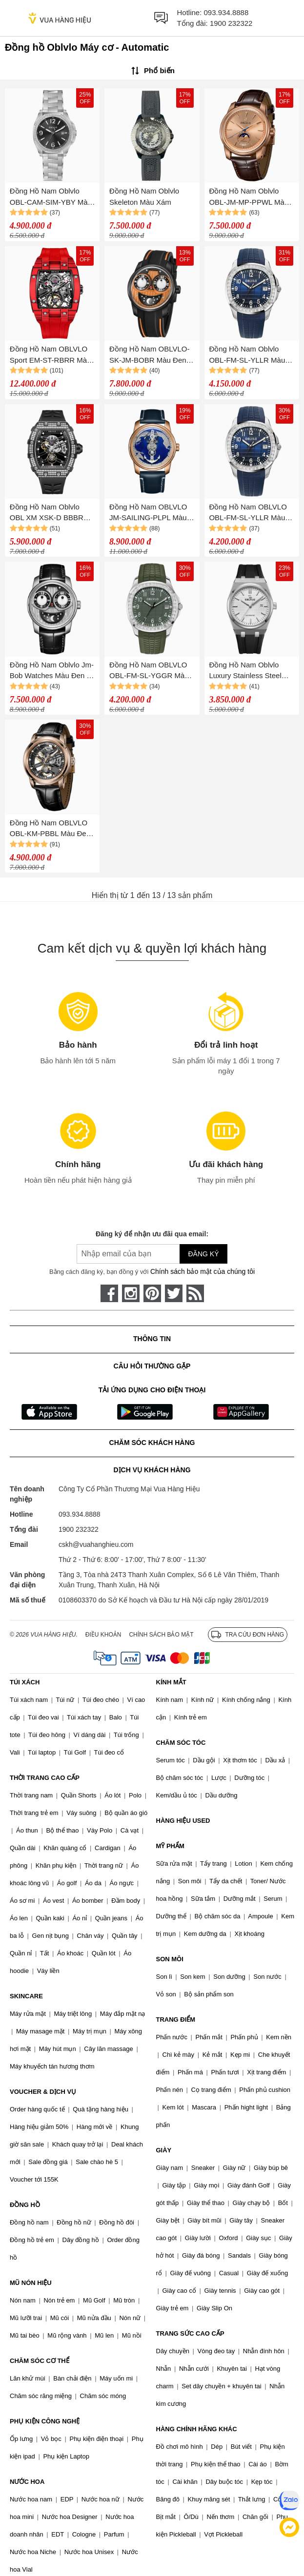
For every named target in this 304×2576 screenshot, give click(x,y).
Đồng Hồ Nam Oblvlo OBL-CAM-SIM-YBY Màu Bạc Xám (51, 197)
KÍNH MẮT (171, 1682)
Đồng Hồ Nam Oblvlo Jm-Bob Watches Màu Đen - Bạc (52, 671)
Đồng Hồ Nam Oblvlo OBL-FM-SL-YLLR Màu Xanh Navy (247, 355)
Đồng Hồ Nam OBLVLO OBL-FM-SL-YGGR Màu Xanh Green (149, 671)
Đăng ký (203, 1254)
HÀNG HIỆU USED (183, 1820)
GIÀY (164, 2150)
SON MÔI (169, 1959)
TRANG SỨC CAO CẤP (190, 2333)
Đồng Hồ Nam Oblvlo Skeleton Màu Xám (144, 196)
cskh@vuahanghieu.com (96, 1544)
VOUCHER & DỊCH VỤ (43, 2091)
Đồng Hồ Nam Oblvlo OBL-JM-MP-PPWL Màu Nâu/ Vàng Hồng (248, 197)
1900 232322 (231, 23)
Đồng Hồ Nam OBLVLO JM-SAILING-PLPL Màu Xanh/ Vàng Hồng (148, 513)
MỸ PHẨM (170, 1846)
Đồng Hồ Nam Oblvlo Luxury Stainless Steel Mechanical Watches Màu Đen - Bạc (250, 671)
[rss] (195, 1293)
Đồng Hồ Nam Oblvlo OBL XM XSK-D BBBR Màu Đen (46, 513)
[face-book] (109, 1293)
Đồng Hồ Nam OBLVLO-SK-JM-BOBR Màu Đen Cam (149, 355)
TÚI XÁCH (25, 1682)
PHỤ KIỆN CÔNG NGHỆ (45, 2421)
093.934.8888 (226, 12)
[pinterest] (152, 1293)
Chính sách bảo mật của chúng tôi (202, 1271)
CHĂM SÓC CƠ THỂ (39, 2360)
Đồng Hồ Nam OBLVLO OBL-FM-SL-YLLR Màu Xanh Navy (247, 513)
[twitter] (173, 1293)
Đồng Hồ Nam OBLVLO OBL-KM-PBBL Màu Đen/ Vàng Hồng (51, 829)
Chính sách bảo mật (161, 1634)
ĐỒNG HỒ (25, 2204)
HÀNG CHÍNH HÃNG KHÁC (196, 2429)
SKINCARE (26, 1996)
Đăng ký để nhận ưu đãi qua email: (152, 1234)
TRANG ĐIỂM (176, 2019)
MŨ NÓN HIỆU (31, 2282)
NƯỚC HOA (27, 2481)
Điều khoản (103, 1634)
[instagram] (131, 1293)
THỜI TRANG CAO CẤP (45, 1777)
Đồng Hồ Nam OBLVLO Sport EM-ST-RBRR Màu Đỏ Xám (50, 355)
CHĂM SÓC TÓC (181, 1742)
